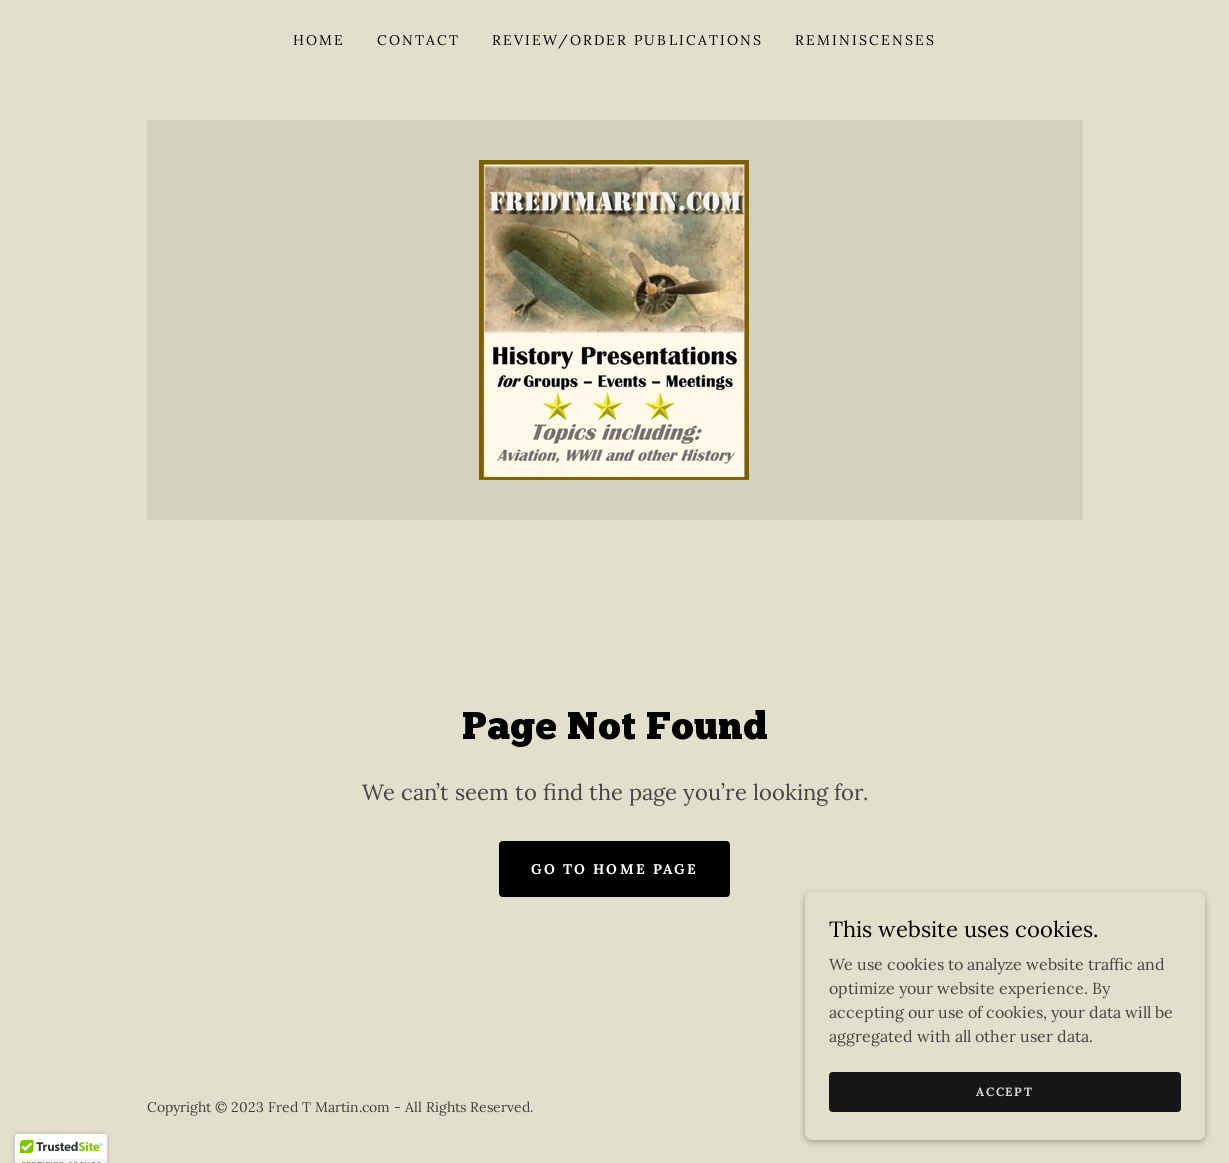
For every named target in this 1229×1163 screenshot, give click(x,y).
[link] (614, 318)
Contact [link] (418, 40)
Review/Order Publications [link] (627, 40)
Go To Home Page (614, 869)
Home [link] (319, 40)
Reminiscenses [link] (865, 40)
